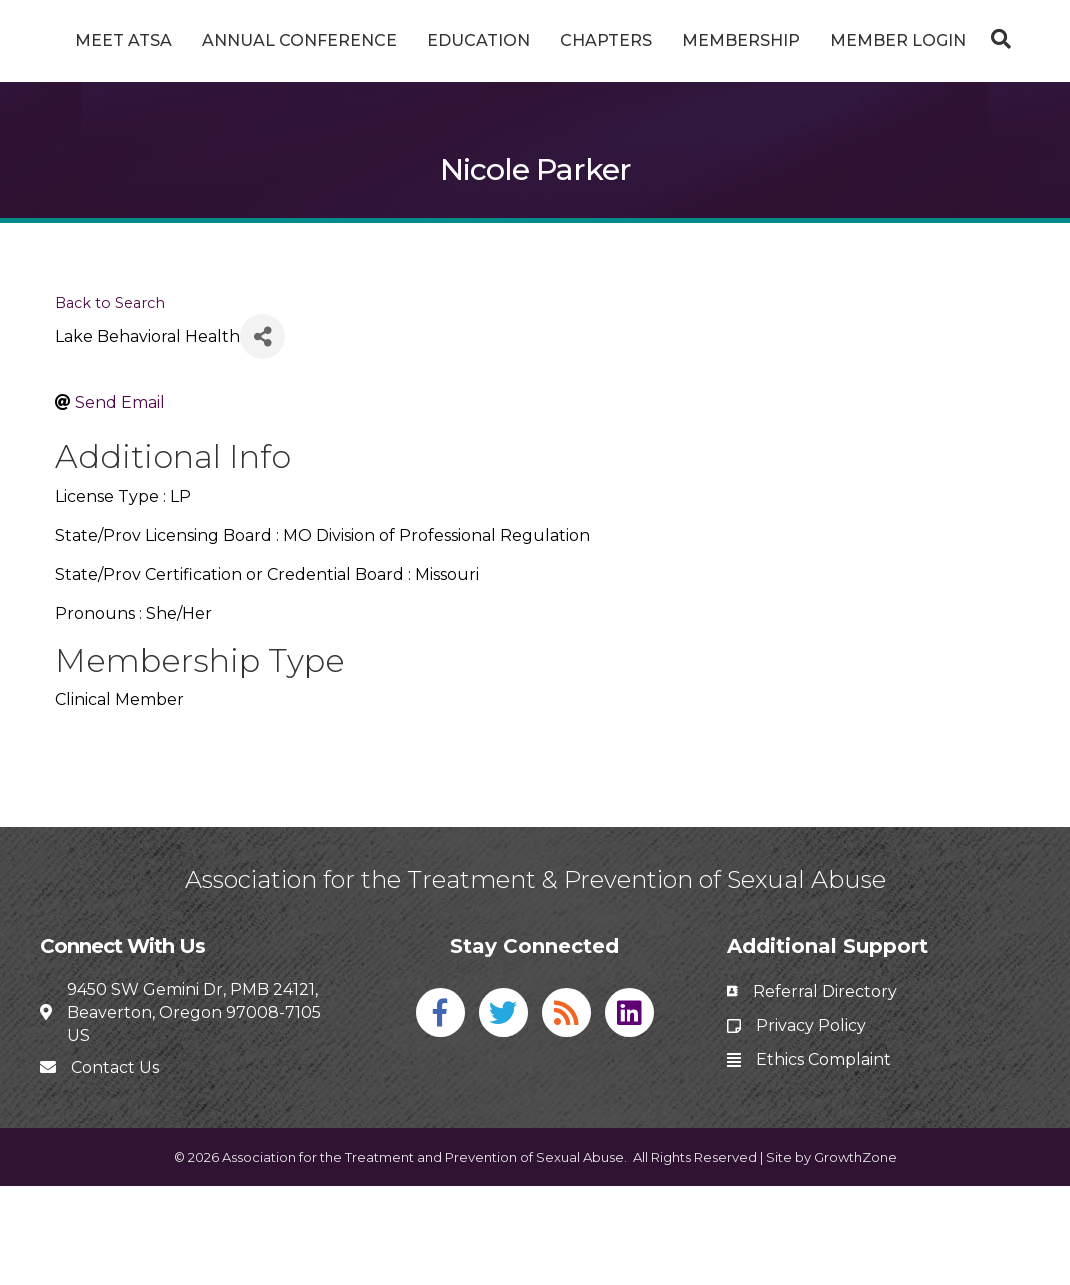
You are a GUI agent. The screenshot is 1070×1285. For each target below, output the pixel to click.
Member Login (535, 92)
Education (501, 40)
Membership (914, 40)
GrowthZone (855, 1255)
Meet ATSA (146, 40)
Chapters (779, 40)
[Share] (262, 435)
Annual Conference (322, 40)
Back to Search (110, 402)
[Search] (535, 143)
